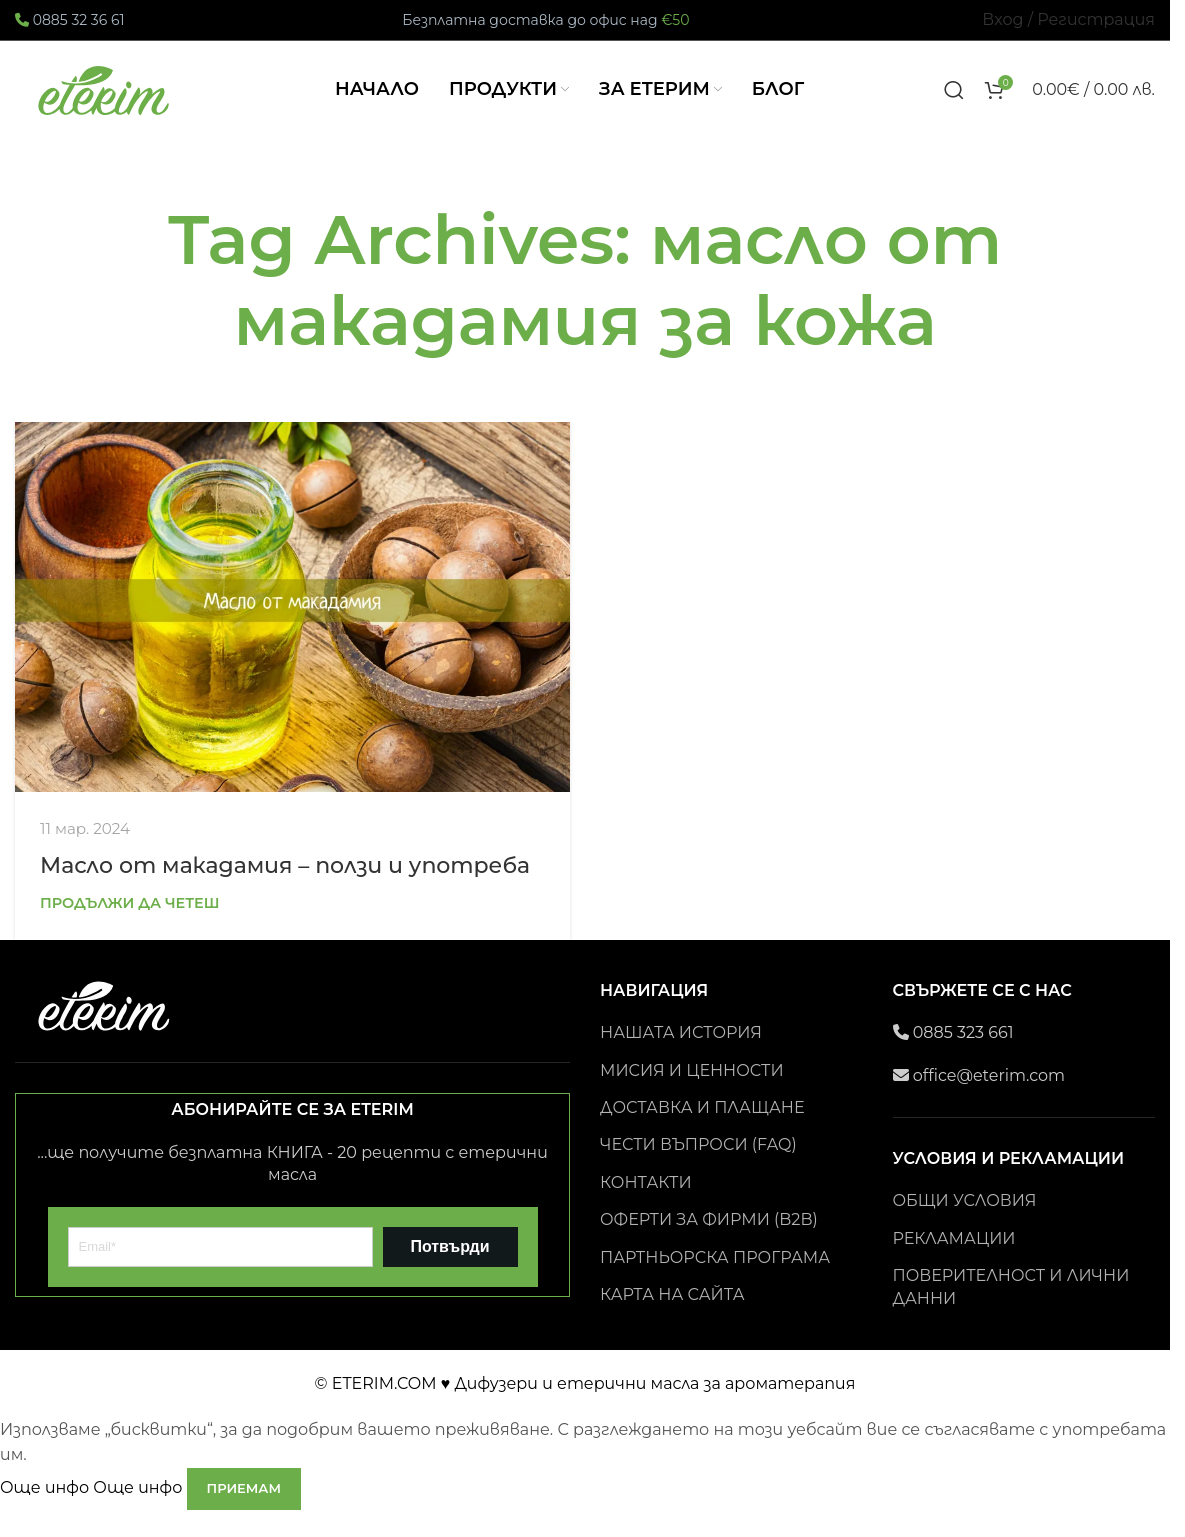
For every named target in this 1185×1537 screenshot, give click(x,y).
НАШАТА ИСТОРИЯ (681, 1055)
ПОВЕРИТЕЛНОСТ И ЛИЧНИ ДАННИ (1011, 1309)
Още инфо (93, 1509)
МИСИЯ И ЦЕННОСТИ (692, 1092)
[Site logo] (105, 99)
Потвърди (449, 1268)
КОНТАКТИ (646, 1204)
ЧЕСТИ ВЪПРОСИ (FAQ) (698, 1167)
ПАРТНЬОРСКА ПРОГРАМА (715, 1279)
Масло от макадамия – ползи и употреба (285, 888)
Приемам (244, 1510)
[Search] (954, 101)
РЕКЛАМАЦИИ (954, 1260)
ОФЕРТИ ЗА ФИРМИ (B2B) (709, 1242)
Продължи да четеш (130, 925)
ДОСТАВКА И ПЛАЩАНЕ (702, 1130)
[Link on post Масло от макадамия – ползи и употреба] (292, 629)
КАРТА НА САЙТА (672, 1316)
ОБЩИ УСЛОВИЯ (965, 1223)
